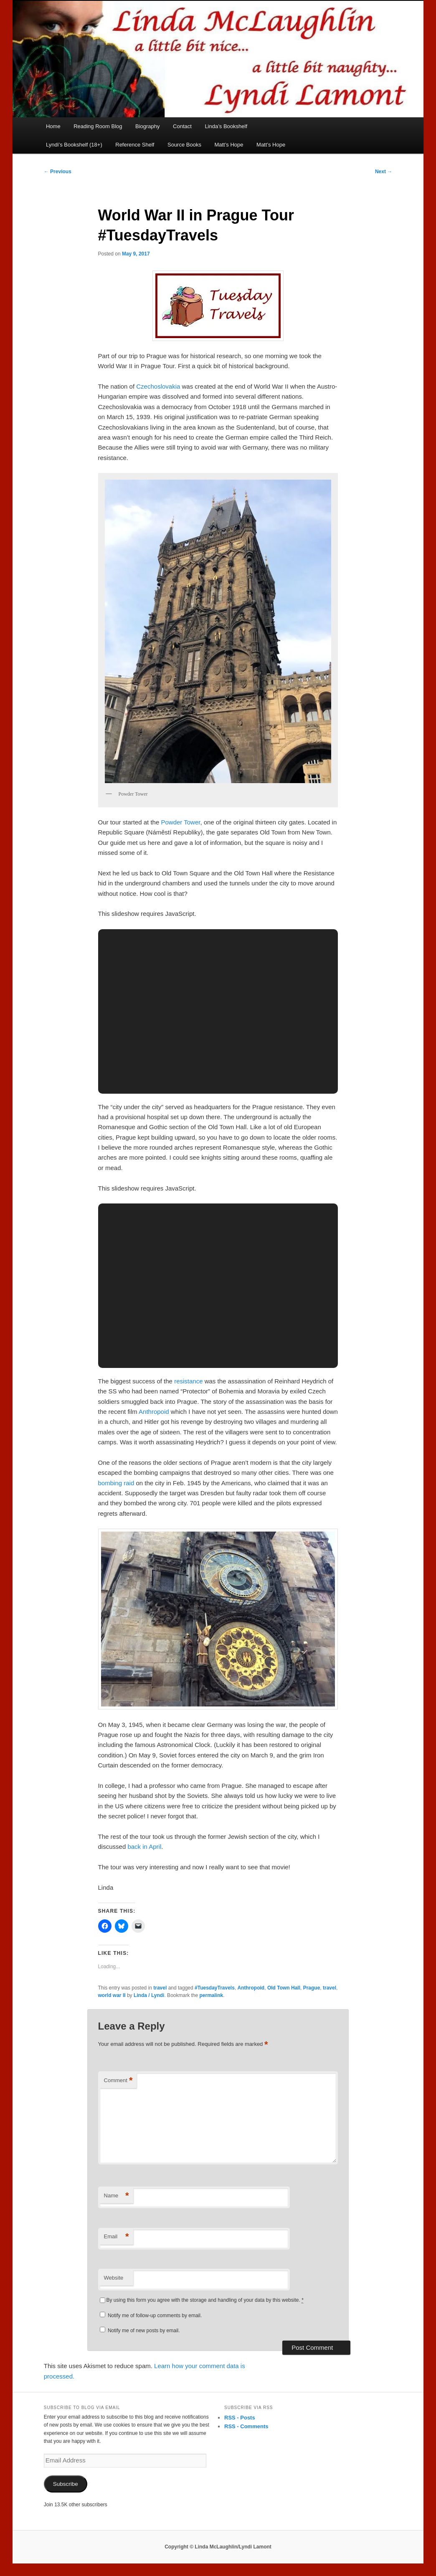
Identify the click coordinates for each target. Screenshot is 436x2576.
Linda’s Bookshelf (226, 126)
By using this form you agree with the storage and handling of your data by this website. (205, 2300)
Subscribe (65, 2484)
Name (116, 2196)
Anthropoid (154, 1411)
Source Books (184, 145)
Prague (311, 1988)
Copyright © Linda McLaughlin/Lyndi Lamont (218, 2547)
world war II (112, 1995)
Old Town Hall (283, 1988)
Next (383, 171)
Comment (118, 2081)
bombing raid (116, 1482)
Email (116, 2237)
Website (114, 2278)
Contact (182, 126)
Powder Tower (180, 822)
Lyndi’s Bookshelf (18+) (74, 145)
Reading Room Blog (98, 126)
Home (53, 126)
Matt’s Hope (228, 145)
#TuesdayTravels (215, 1988)
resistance (188, 1381)
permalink (211, 1995)
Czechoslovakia (158, 386)
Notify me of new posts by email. (144, 2330)
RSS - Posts (239, 2417)
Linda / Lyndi (149, 1995)
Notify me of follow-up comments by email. (155, 2315)
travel (160, 1988)
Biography (147, 126)
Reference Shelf (134, 145)
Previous (57, 171)
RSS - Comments (246, 2426)
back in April (144, 1846)
